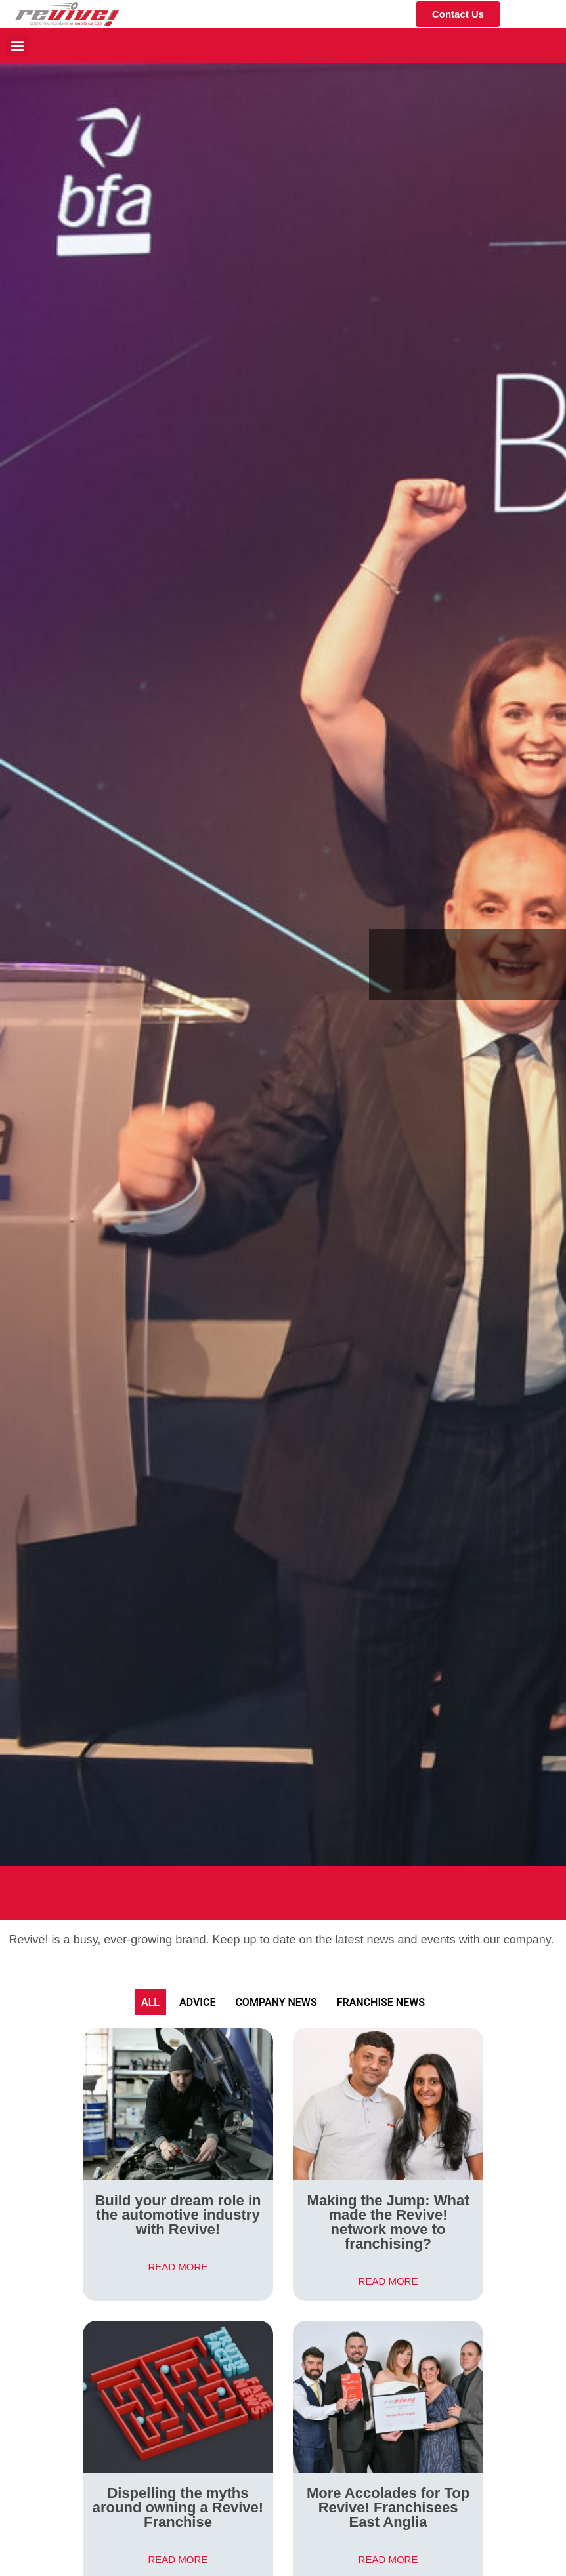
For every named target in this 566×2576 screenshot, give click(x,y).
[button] (17, 45)
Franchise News (381, 2002)
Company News (275, 2002)
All (150, 2002)
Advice (197, 2002)
